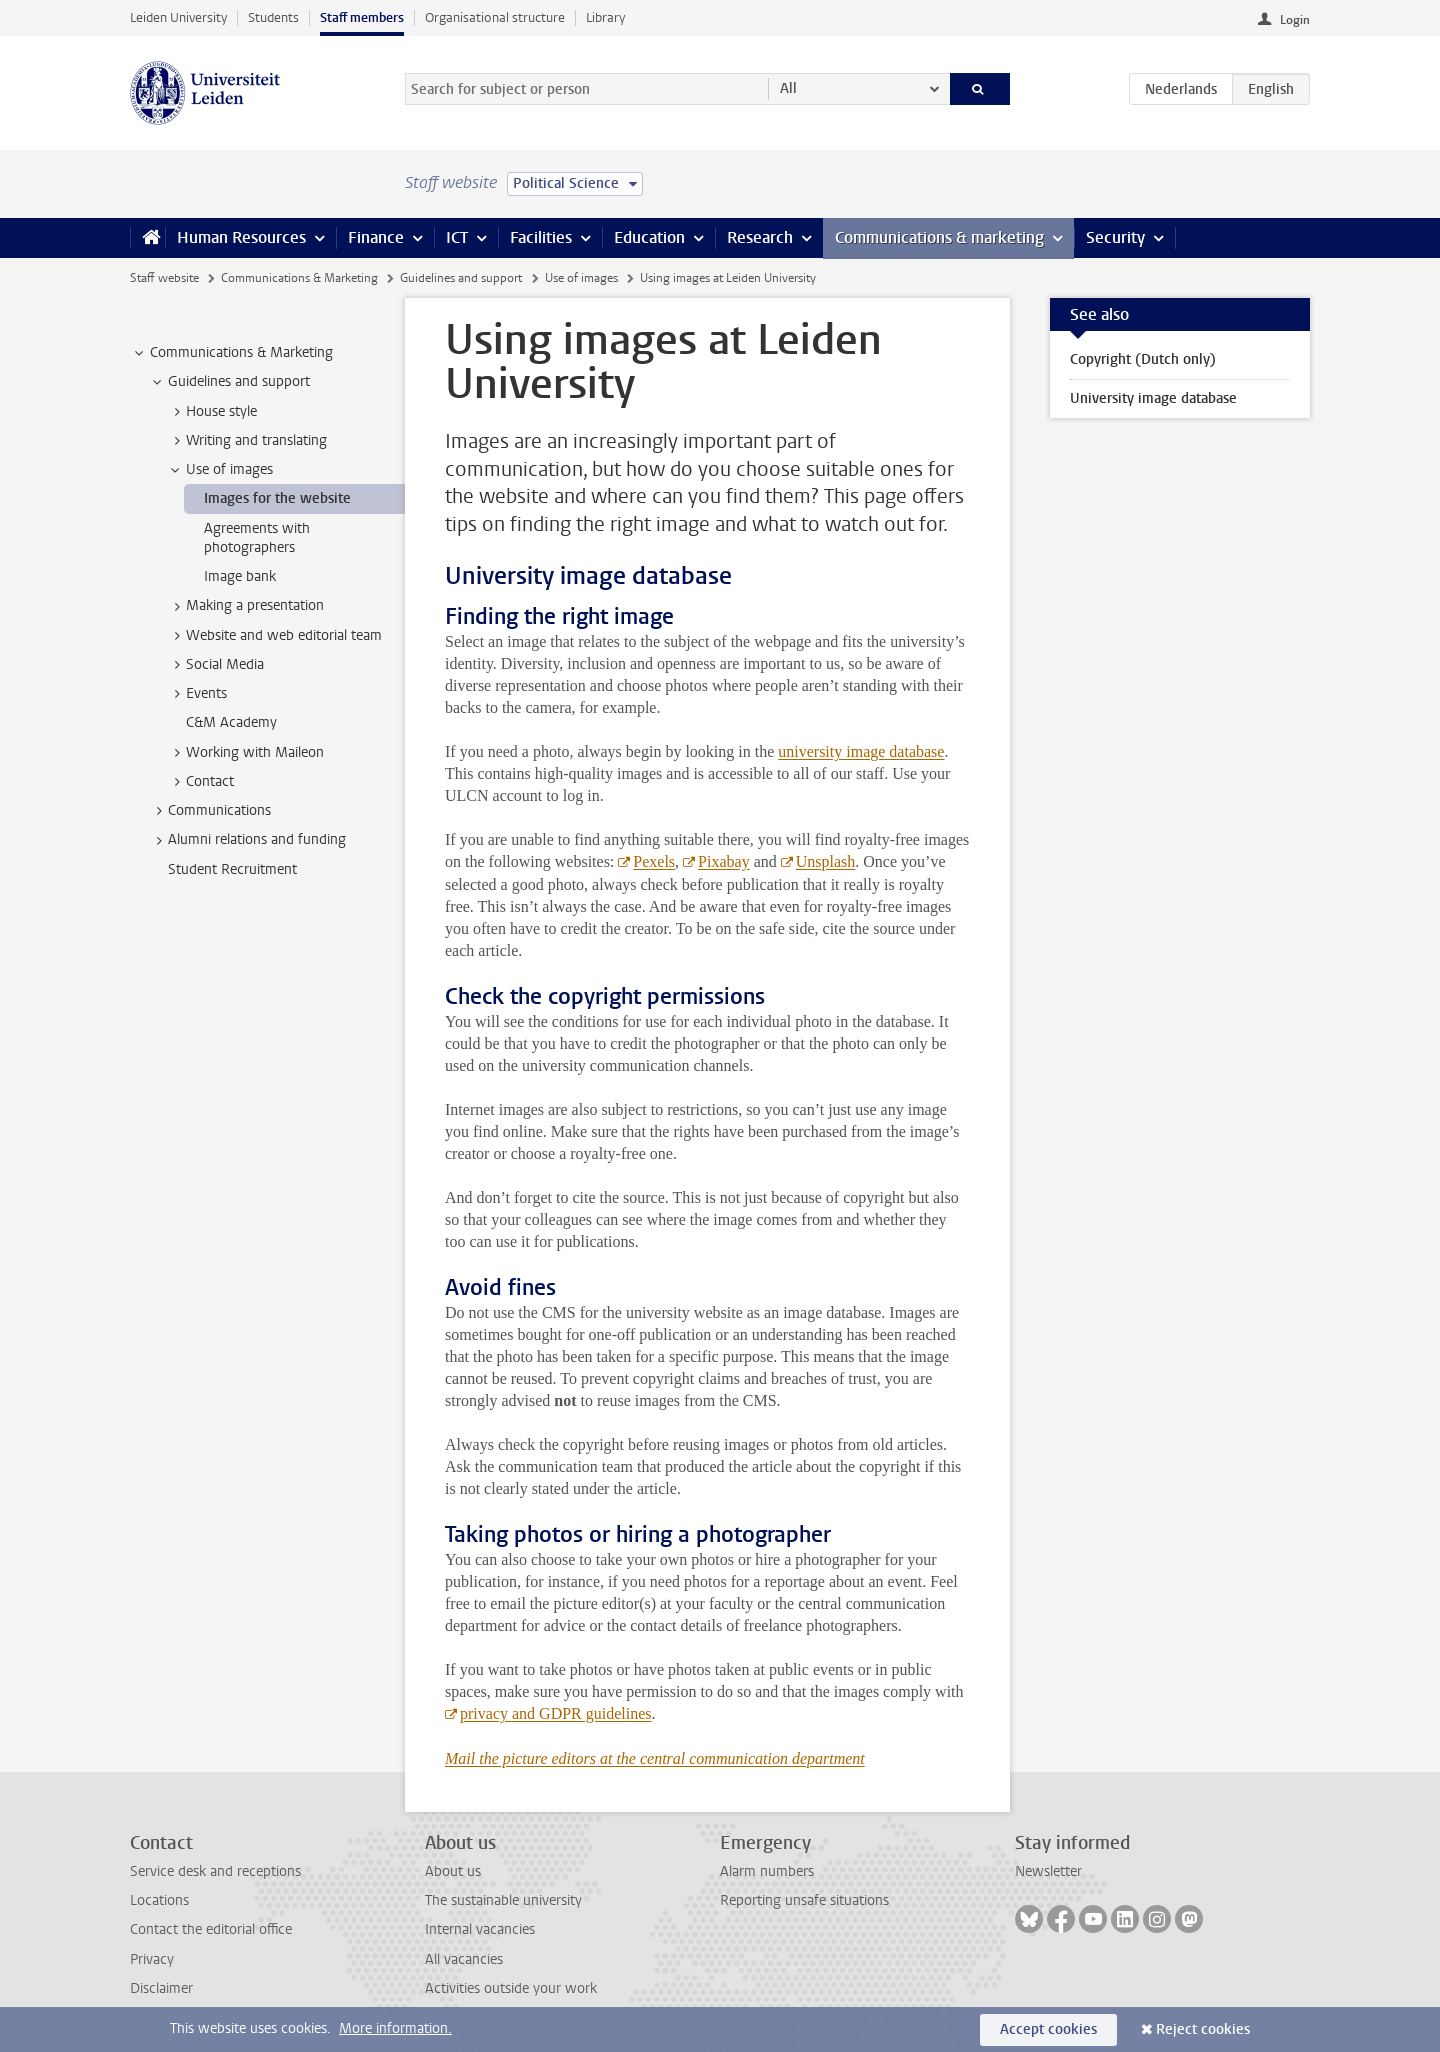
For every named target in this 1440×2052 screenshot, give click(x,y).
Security (1115, 237)
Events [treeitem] (197, 694)
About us (453, 1871)
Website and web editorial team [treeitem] (274, 636)
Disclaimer (161, 1988)
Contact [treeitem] (200, 782)
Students (273, 17)
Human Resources (241, 237)
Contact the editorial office (211, 1929)
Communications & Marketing (299, 278)
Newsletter (1048, 1871)
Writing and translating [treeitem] (247, 441)
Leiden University (178, 17)
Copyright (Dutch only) (1143, 359)
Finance (376, 237)
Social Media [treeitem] (215, 665)
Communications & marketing (939, 237)
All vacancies (464, 1959)
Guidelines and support (461, 278)
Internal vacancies (480, 1929)
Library (605, 17)
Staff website (164, 278)
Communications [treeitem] (210, 811)
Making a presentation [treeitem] (245, 606)
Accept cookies (1048, 2029)
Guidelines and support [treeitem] (229, 382)
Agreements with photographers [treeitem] (257, 538)
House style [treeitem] (212, 412)
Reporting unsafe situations (804, 1900)
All (788, 88)
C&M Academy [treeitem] (231, 722)
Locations (159, 1900)
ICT (457, 237)
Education (649, 237)
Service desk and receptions (215, 1871)
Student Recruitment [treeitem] (232, 869)
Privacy (152, 1959)
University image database (1153, 398)
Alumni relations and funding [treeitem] (247, 840)
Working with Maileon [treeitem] (245, 753)
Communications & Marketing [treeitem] (232, 353)
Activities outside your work (511, 1988)
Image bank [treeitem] (240, 576)
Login (1295, 20)
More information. (395, 2028)
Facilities (541, 237)
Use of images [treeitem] (220, 470)
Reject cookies (1203, 2029)
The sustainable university (503, 1900)
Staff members (362, 17)
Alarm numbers (767, 1871)
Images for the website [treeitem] (277, 498)
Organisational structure (495, 17)
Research (760, 237)
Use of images (581, 278)
